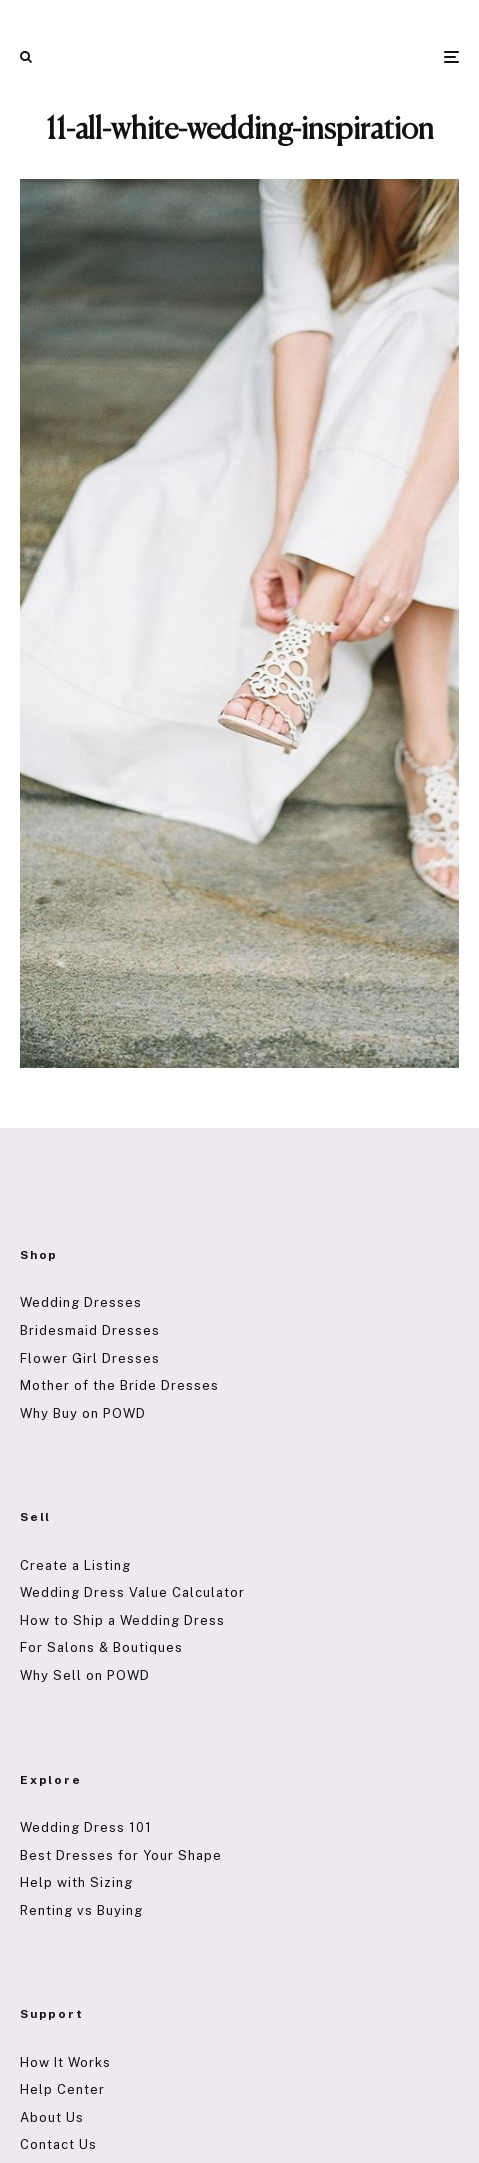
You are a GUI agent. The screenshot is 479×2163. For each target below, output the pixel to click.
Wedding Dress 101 (86, 1827)
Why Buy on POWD (83, 1413)
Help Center (62, 2089)
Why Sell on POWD (85, 1675)
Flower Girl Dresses (90, 1358)
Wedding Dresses (81, 1302)
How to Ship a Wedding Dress (122, 1620)
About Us (52, 2117)
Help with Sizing (76, 1882)
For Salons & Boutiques (101, 1647)
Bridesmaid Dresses (90, 1330)
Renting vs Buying (81, 1910)
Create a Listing (75, 1565)
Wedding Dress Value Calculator (132, 1592)
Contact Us (58, 2144)
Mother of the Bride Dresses (119, 1385)
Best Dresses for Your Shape (121, 1855)
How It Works (65, 2062)
